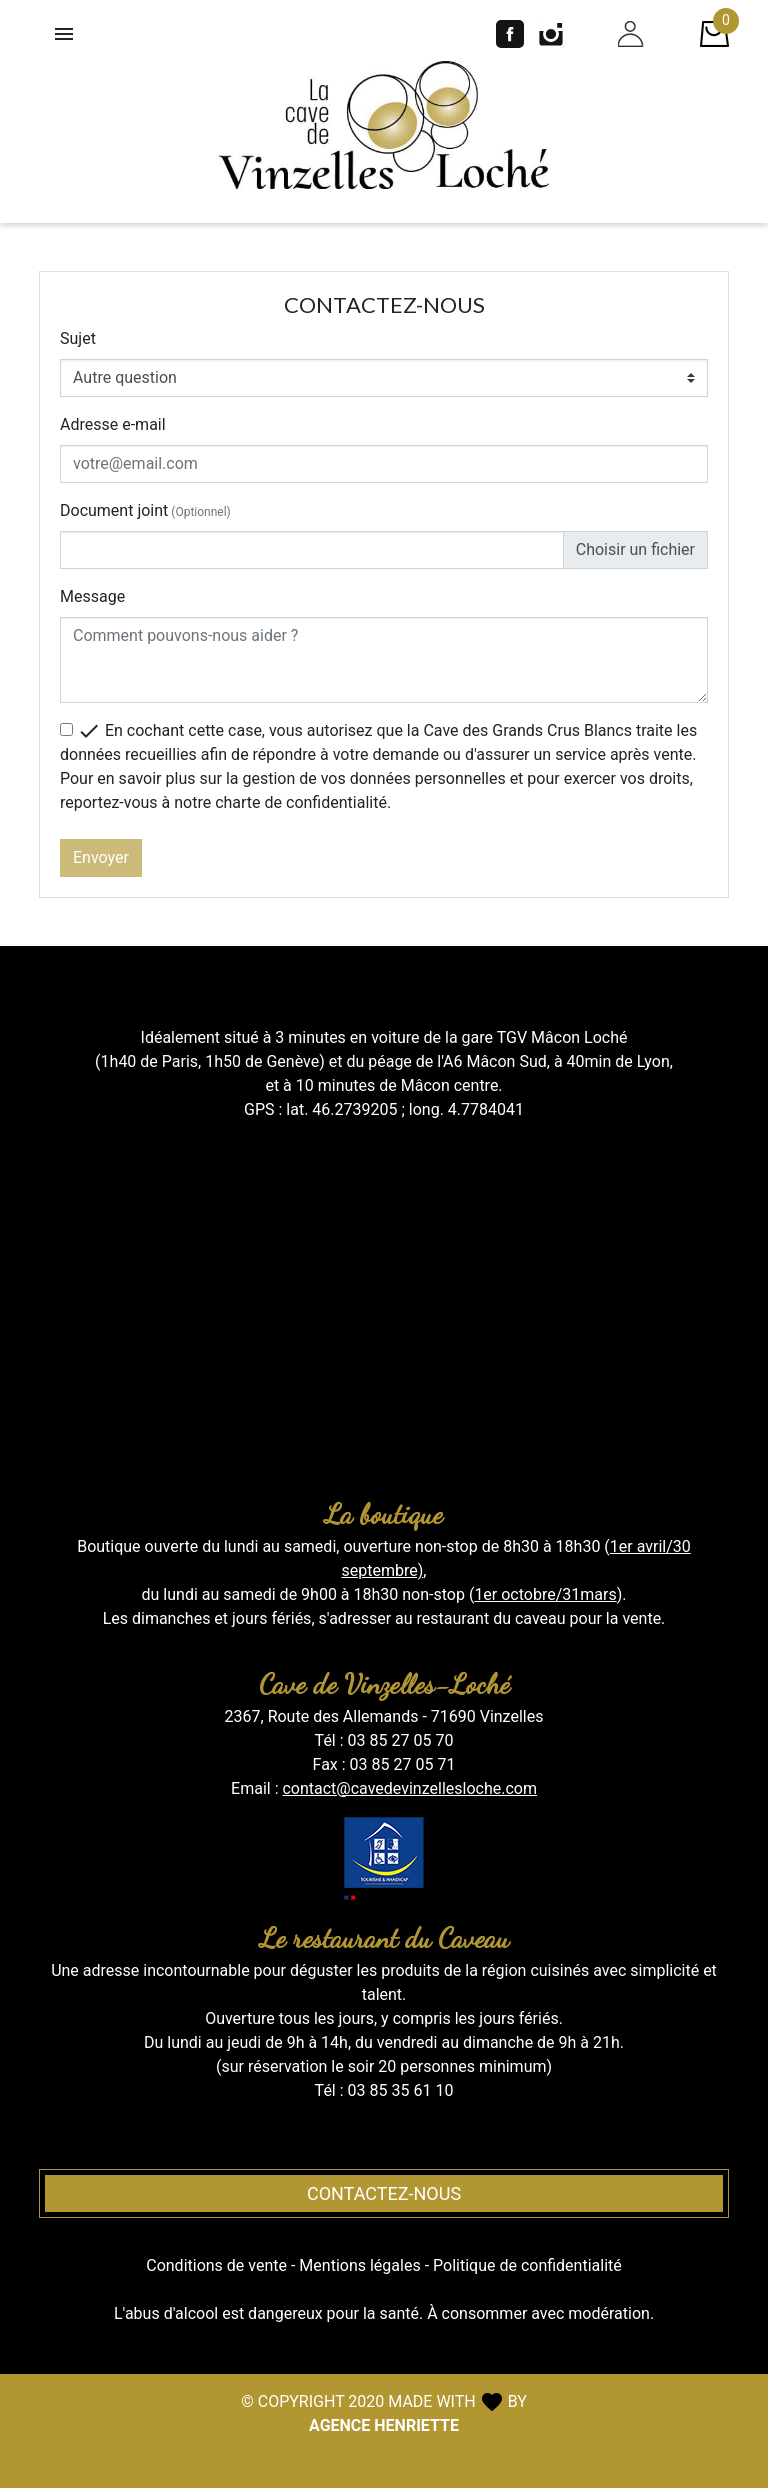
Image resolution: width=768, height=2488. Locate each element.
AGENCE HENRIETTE (384, 2425)
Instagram (551, 34)
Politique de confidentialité (527, 2265)
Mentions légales (359, 2265)
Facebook (510, 34)
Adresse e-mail (113, 424)
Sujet (78, 338)
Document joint (145, 510)
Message (92, 596)
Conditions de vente (216, 2265)
